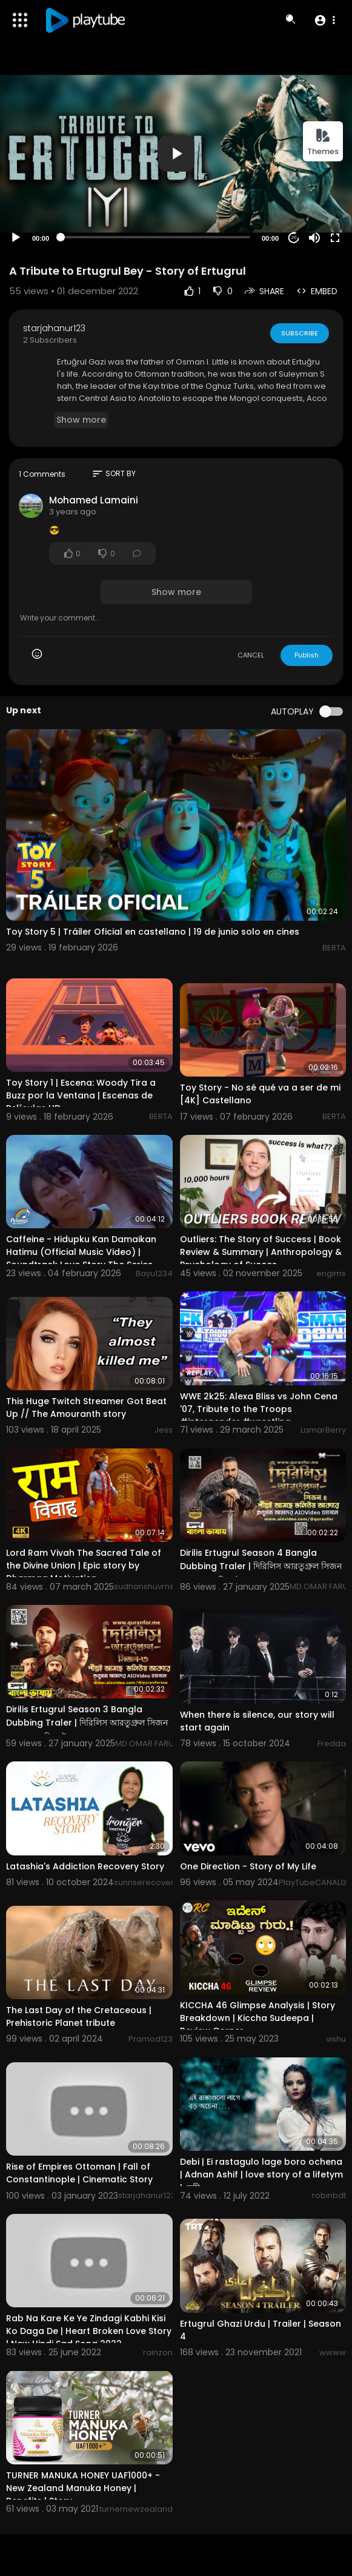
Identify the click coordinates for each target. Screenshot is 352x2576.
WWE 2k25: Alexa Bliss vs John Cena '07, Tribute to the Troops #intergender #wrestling (258, 1409)
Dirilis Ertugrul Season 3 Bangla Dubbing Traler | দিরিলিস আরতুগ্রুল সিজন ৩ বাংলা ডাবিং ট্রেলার (87, 1723)
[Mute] (314, 238)
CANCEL (250, 655)
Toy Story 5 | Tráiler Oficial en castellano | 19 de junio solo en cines (152, 932)
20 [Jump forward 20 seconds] (294, 237)
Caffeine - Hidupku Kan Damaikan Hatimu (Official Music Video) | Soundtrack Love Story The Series (81, 1252)
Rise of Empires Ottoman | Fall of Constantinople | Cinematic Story (79, 2173)
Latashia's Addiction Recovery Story (85, 1866)
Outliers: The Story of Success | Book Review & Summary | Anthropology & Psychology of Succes (261, 1252)
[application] (176, 154)
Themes (323, 142)
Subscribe (299, 333)
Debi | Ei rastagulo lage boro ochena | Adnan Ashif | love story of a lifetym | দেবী (261, 2175)
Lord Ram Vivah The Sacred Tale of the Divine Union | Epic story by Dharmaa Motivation (83, 1565)
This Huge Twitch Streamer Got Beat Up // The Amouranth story (86, 1407)
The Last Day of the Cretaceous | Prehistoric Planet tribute (78, 2016)
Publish (306, 655)
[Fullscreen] (335, 238)
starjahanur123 (54, 328)
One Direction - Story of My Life (248, 1866)
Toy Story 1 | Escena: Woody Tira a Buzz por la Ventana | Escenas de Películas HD (81, 1095)
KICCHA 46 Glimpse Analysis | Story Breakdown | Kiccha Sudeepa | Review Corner (257, 2018)
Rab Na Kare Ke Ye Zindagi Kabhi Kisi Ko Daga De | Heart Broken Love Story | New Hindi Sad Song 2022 (88, 2331)
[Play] (16, 238)
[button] (324, 20)
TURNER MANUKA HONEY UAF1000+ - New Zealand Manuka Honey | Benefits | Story (83, 2488)
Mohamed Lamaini (93, 500)
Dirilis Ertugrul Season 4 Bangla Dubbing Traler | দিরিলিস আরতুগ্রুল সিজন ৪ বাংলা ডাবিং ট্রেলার (261, 1567)
